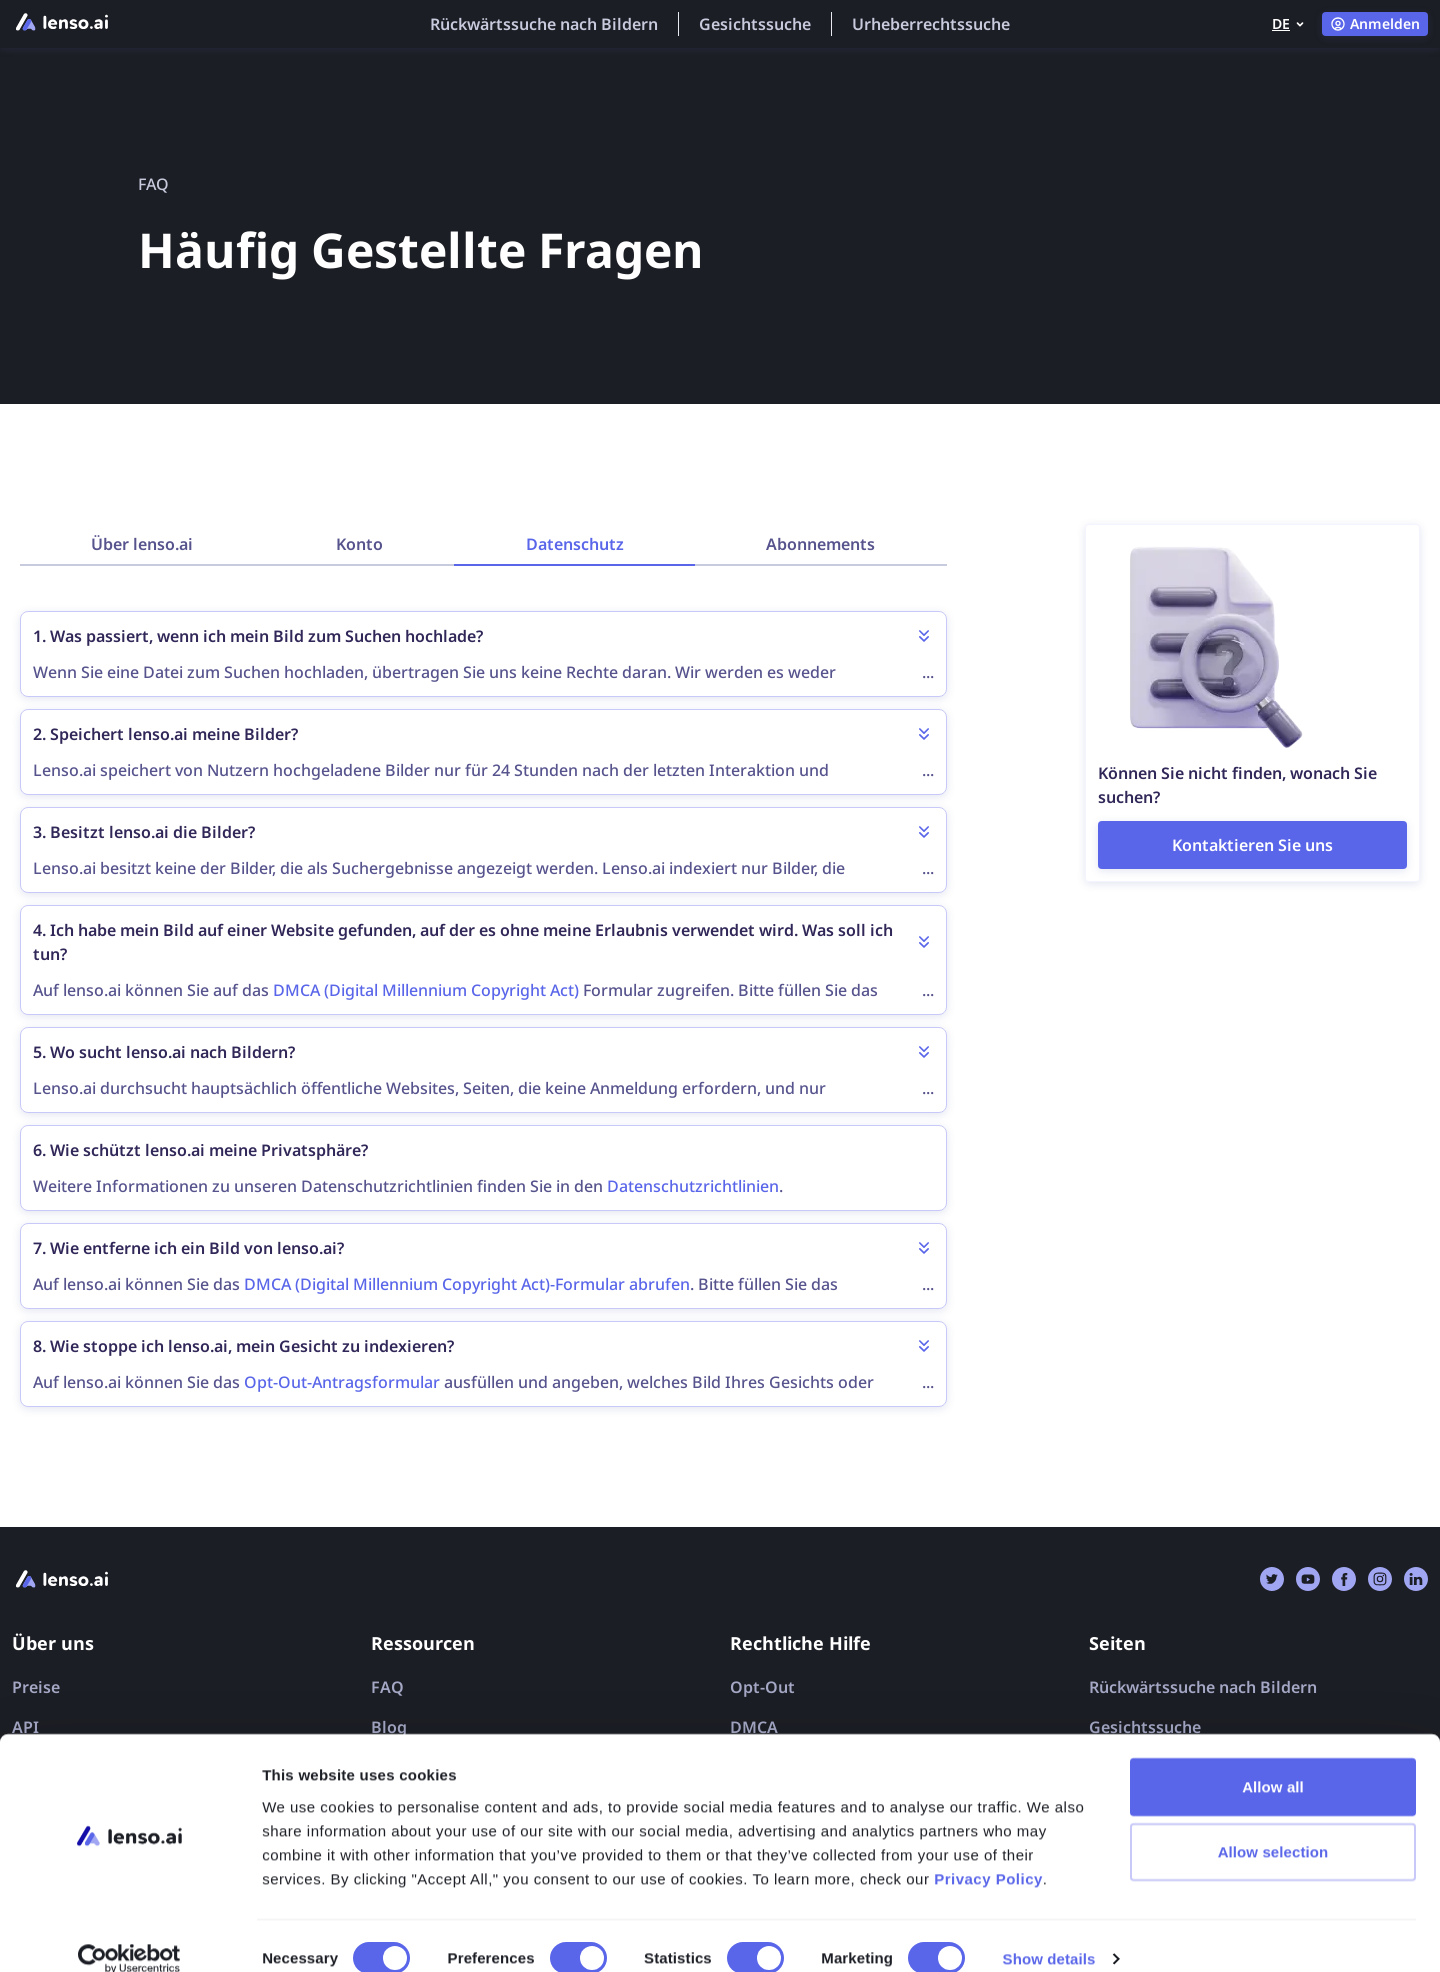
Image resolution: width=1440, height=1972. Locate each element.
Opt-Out (762, 1687)
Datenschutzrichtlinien (693, 1186)
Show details (1049, 1932)
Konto (359, 544)
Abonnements (820, 544)
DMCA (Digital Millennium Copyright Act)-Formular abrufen (467, 1284)
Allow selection (1273, 1825)
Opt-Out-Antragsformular (342, 1382)
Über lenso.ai (142, 544)
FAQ (387, 1687)
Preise (36, 1687)
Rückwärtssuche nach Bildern (544, 24)
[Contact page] (1252, 845)
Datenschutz (575, 544)
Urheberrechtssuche (931, 24)
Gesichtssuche (755, 24)
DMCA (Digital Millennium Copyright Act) (426, 990)
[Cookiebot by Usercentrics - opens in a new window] (129, 1933)
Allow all (1273, 1759)
